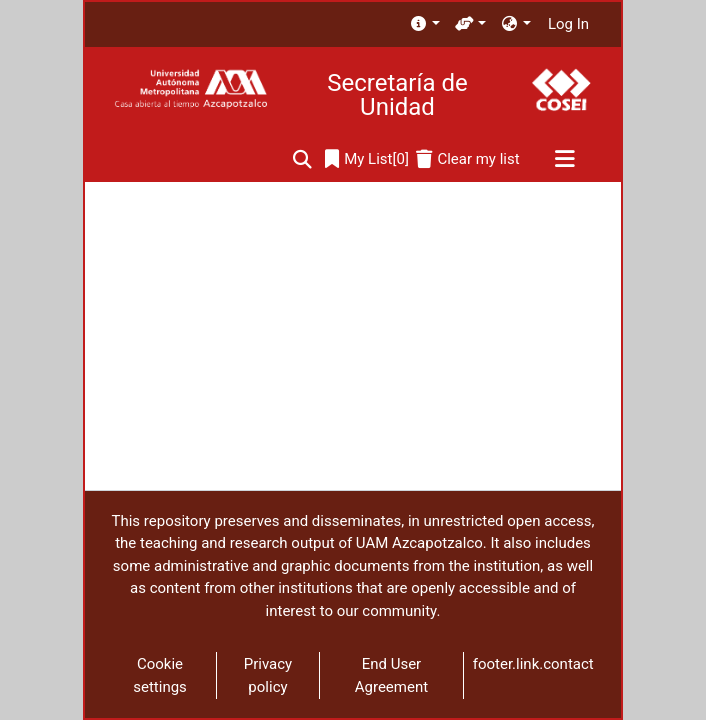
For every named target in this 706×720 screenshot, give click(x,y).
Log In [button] (569, 24)
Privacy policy (268, 675)
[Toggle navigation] (564, 160)
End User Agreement (391, 675)
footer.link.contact (533, 664)
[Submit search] (302, 159)
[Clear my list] (467, 159)
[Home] (190, 89)
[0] (367, 159)
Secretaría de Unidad (397, 95)
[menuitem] (424, 24)
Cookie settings (160, 675)
